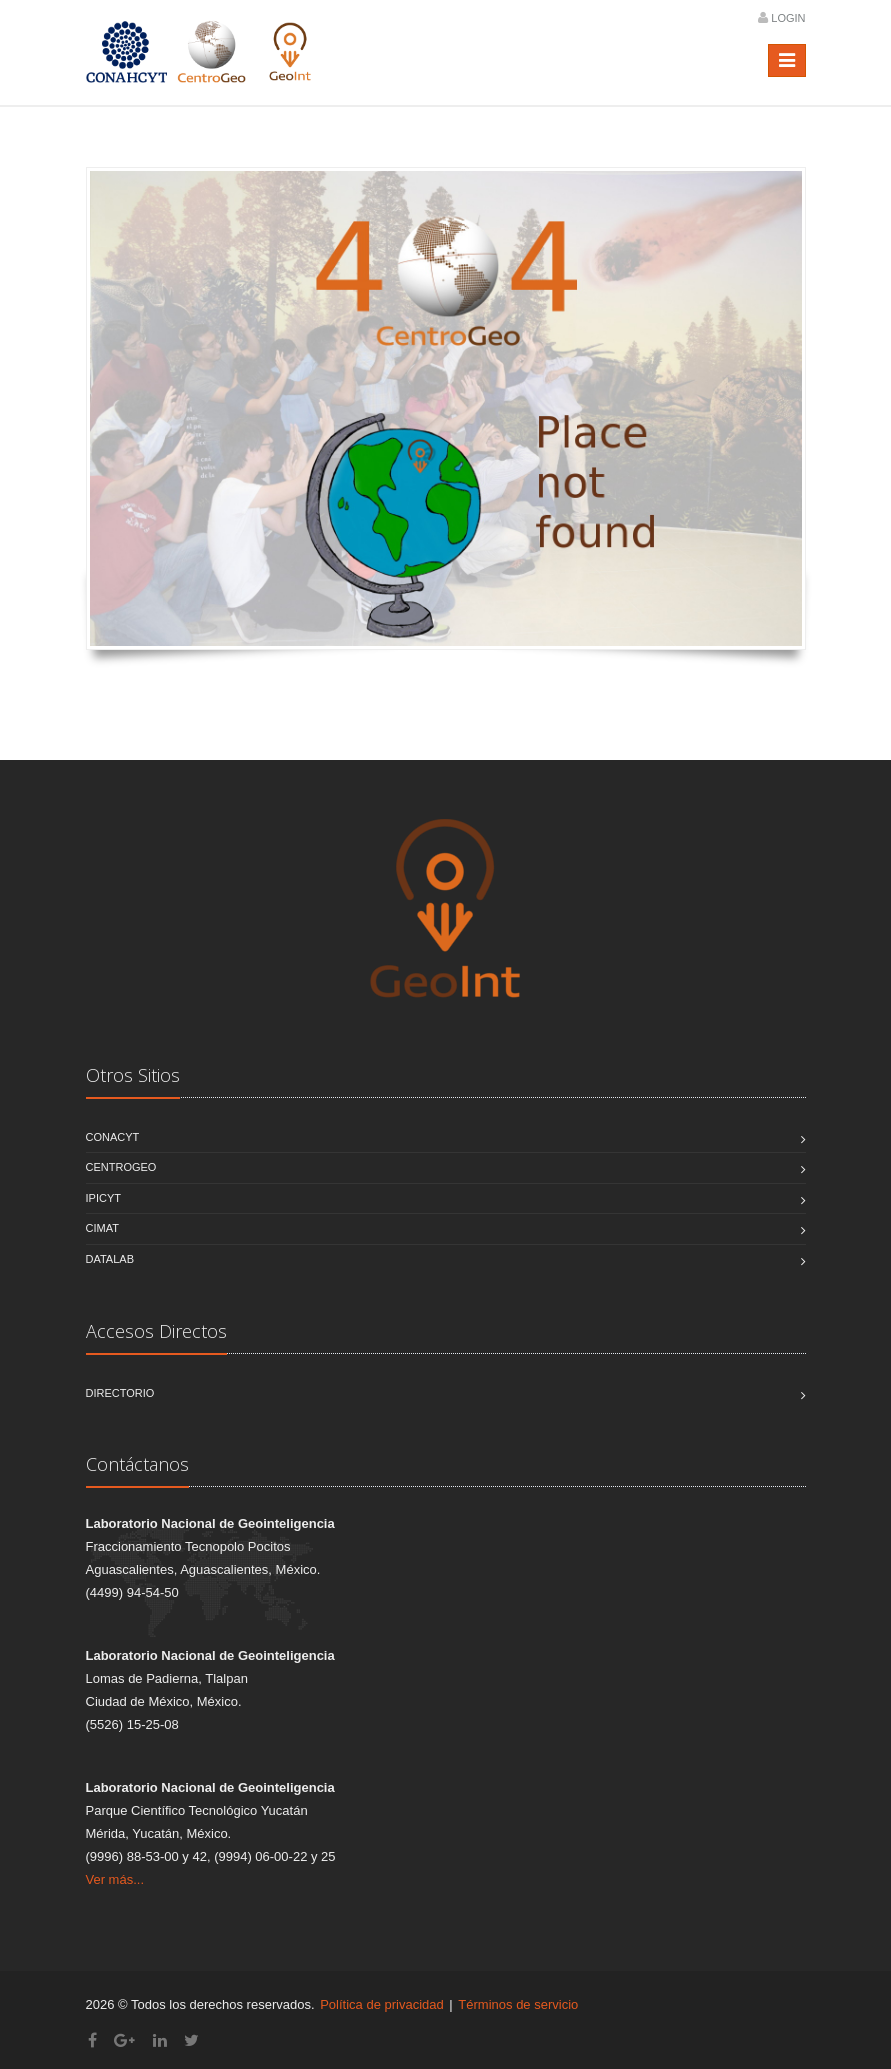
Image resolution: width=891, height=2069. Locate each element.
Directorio (120, 1393)
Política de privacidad (382, 2004)
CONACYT (113, 1137)
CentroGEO (121, 1167)
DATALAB (110, 1259)
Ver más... (115, 1879)
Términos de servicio (518, 2004)
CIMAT (102, 1228)
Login (788, 18)
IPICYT (103, 1198)
